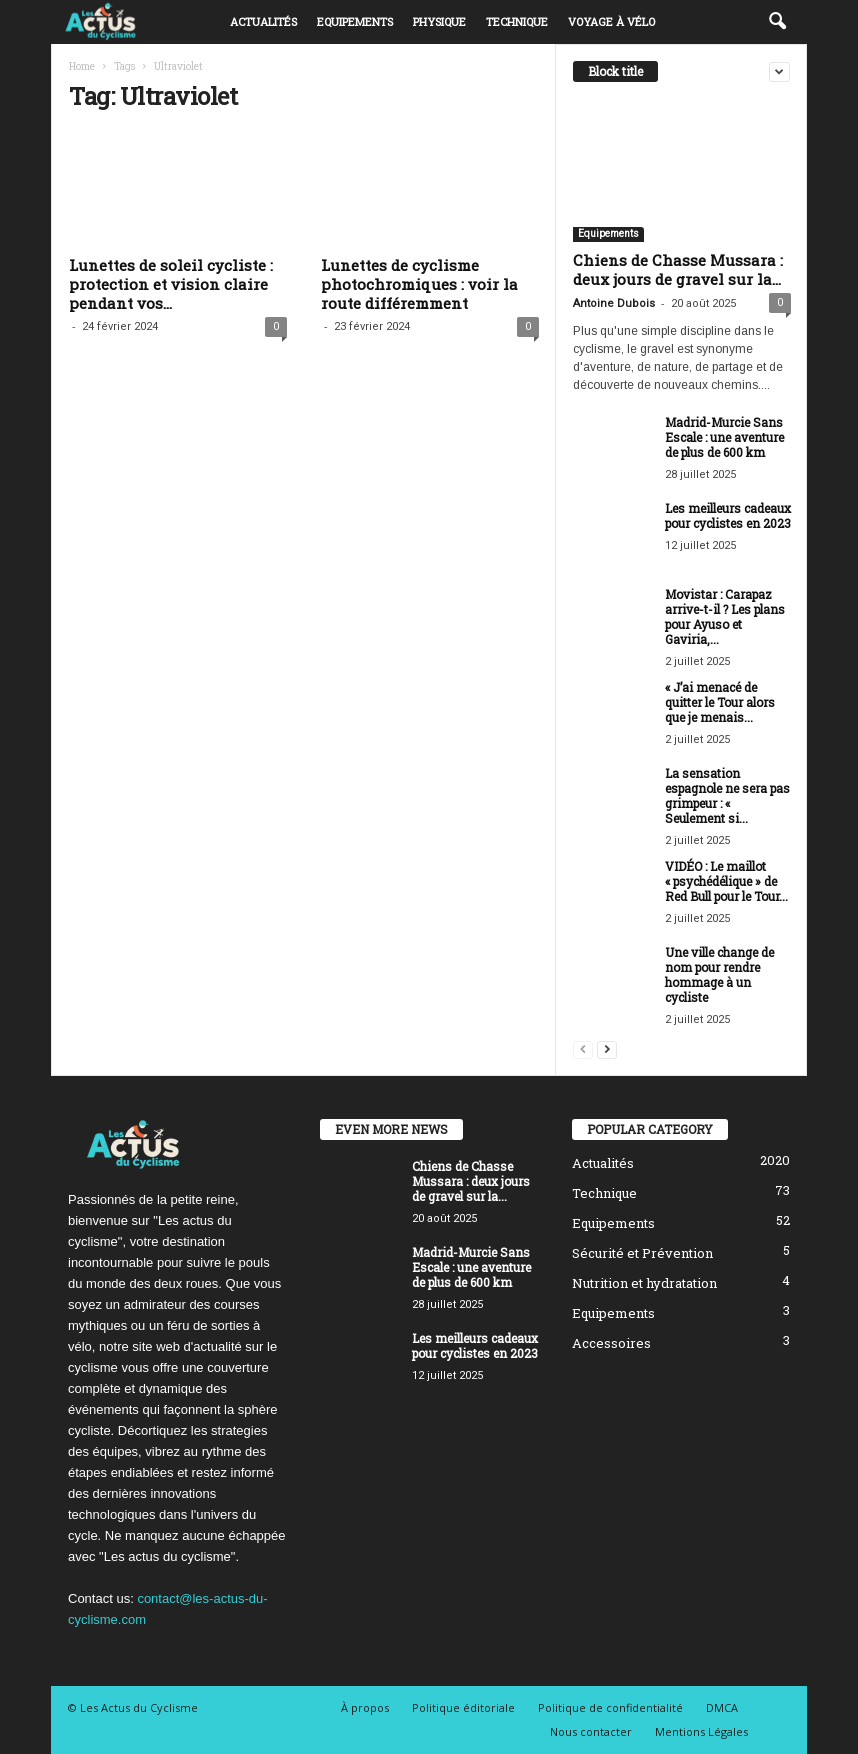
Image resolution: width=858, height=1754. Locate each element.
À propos (365, 1707)
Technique (517, 21)
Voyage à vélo (611, 21)
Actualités (263, 21)
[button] (777, 22)
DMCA (722, 1707)
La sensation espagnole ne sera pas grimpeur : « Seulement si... (727, 795)
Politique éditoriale (463, 1707)
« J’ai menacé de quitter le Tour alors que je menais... (720, 702)
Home (82, 66)
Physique (439, 21)
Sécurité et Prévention (642, 1253)
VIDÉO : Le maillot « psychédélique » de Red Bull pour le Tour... (726, 881)
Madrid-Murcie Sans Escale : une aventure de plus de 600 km (724, 437)
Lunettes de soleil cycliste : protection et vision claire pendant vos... (171, 284)
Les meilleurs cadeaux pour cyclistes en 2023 (728, 515)
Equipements (355, 21)
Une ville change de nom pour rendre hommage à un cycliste (719, 974)
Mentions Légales (701, 1731)
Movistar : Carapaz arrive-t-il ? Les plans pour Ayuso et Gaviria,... (725, 616)
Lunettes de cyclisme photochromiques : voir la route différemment (419, 284)
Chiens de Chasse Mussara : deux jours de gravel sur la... (678, 269)
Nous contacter (591, 1731)
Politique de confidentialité (610, 1707)
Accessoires (611, 1343)
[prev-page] (583, 1048)
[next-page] (607, 1048)
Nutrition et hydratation (644, 1283)
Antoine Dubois (614, 303)
